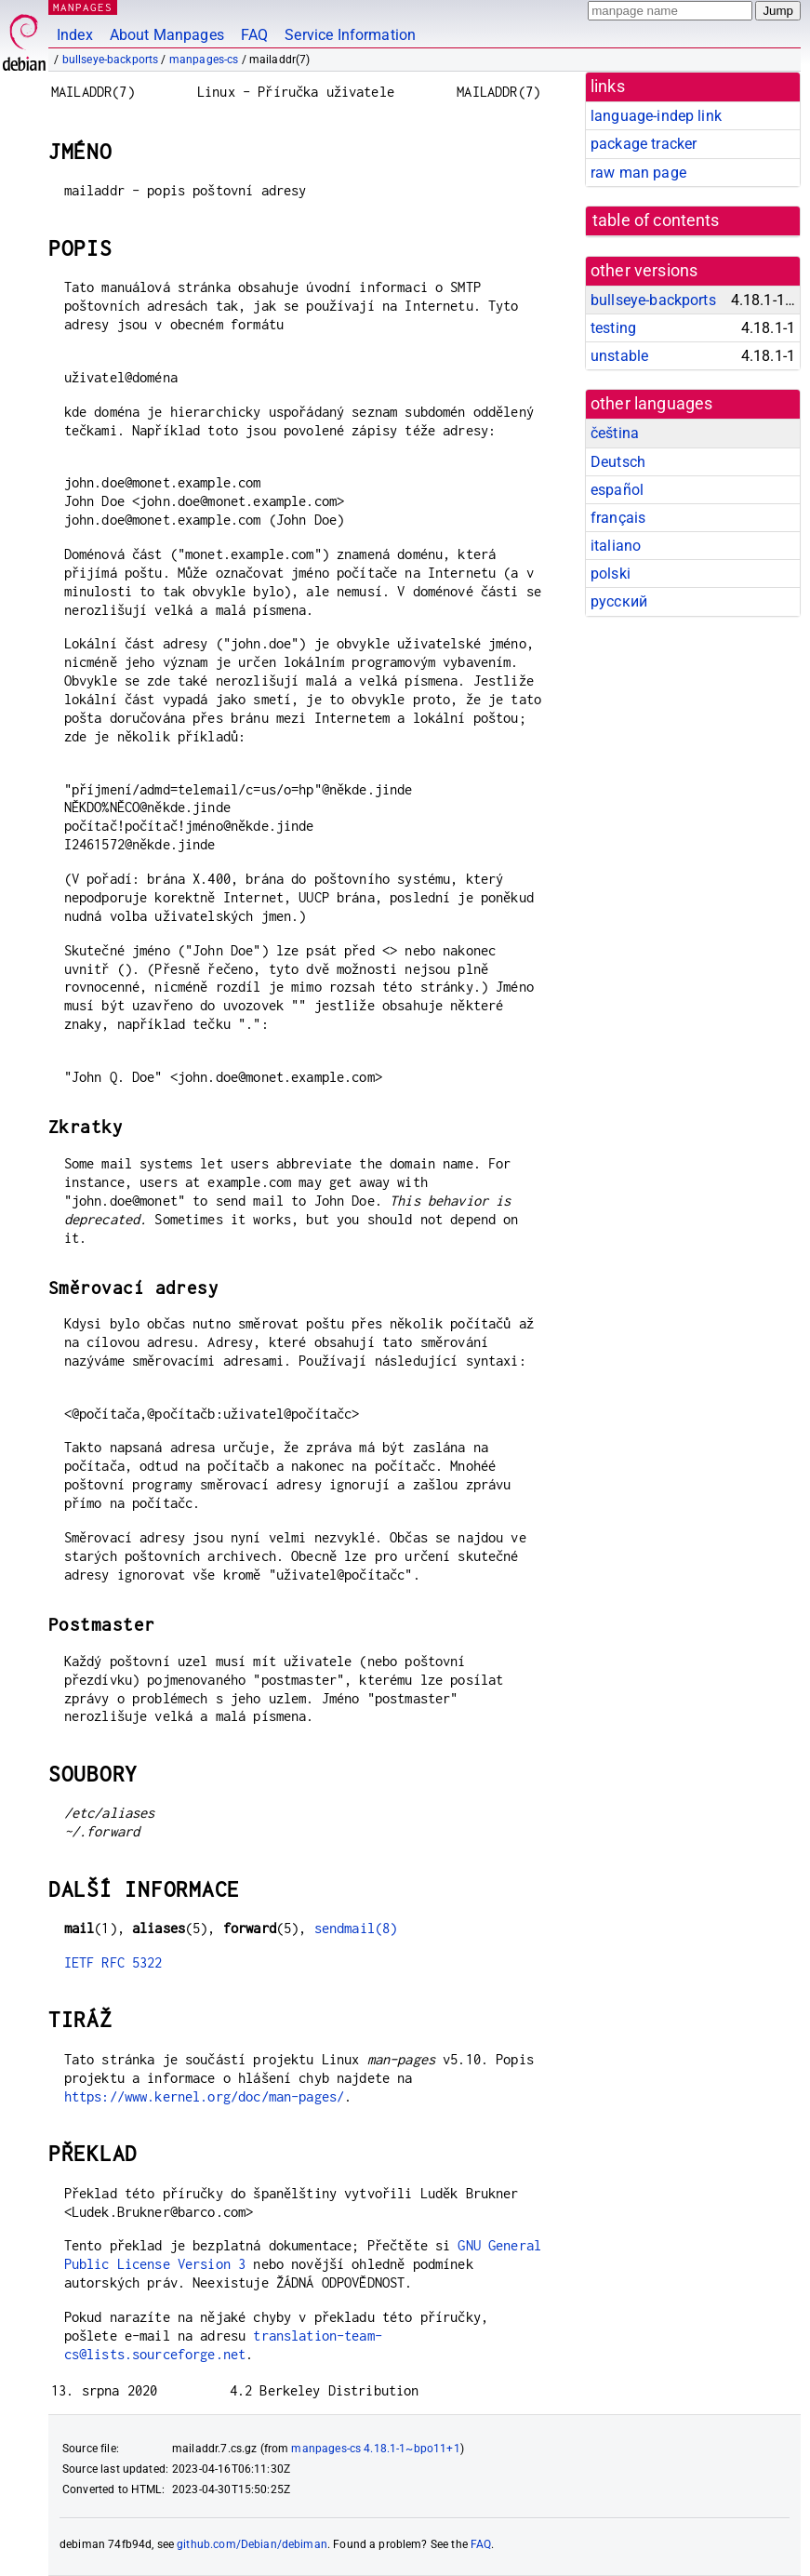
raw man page (638, 172)
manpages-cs (204, 59)
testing (613, 328)
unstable (619, 356)
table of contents (656, 220)
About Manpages (167, 35)
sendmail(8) (356, 1928)
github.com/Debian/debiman (252, 2544)
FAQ (254, 35)
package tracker (644, 144)
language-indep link (656, 116)
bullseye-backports (110, 59)
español (617, 490)
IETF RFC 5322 (113, 1962)
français (618, 518)
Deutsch (618, 462)
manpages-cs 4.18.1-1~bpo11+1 (375, 2448)
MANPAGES (83, 7)
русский (619, 601)
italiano (616, 545)
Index (75, 35)
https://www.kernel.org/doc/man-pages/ (204, 2096)
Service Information (350, 35)
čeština (615, 433)
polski (611, 573)
